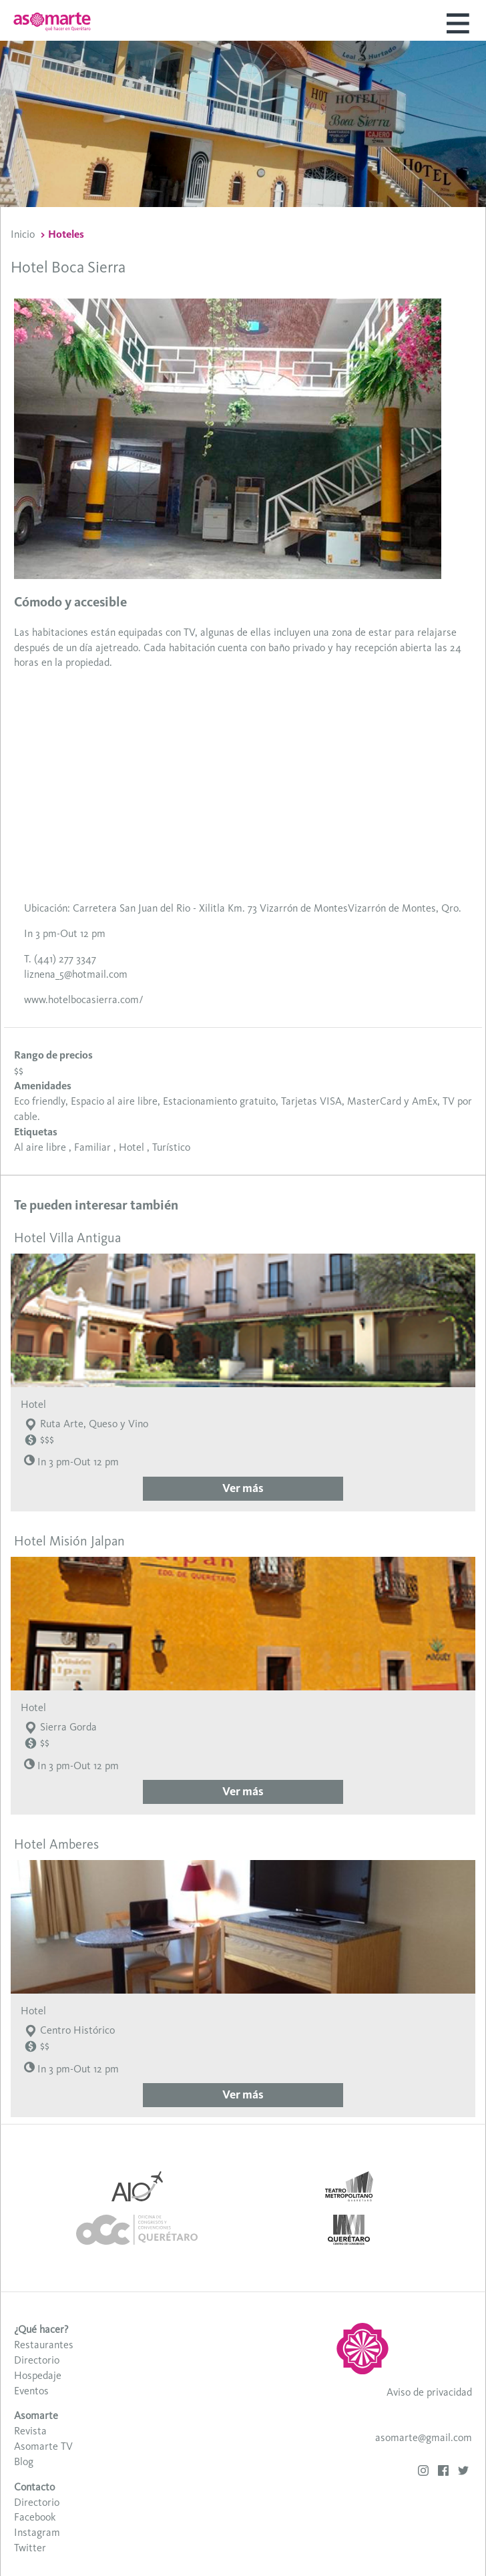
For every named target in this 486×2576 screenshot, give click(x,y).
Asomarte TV (43, 2446)
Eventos (31, 2390)
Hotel (131, 1147)
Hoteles (66, 234)
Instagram (37, 2532)
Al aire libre (40, 1147)
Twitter (30, 2547)
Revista (30, 2430)
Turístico (171, 1147)
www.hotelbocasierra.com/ (83, 999)
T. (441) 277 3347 (60, 958)
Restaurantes (43, 2344)
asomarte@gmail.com (423, 2437)
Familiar (92, 1147)
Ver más (243, 1488)
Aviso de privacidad (429, 2392)
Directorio (36, 2360)
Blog (23, 2461)
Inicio (23, 234)
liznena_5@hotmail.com (76, 974)
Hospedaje (37, 2375)
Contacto (34, 2486)
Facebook (34, 2517)
